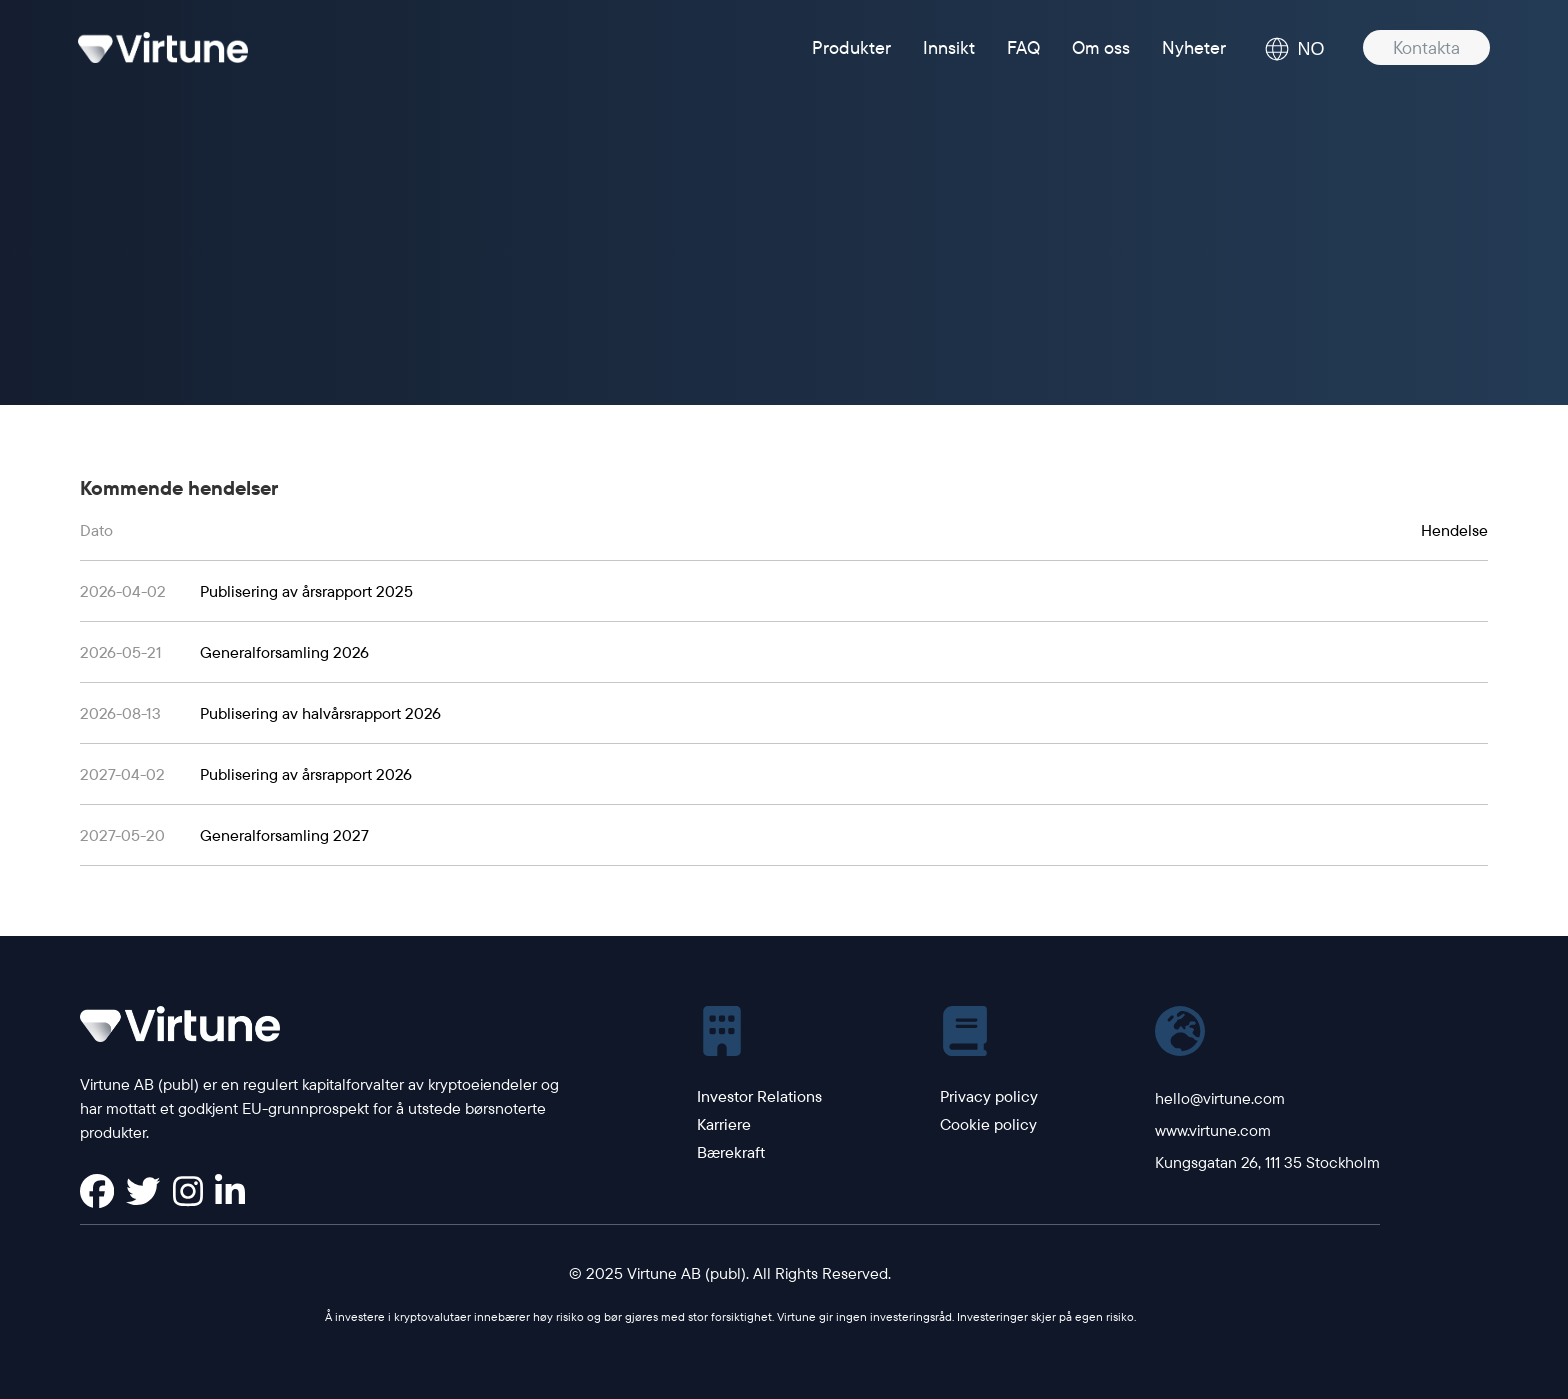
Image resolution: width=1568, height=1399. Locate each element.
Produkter (851, 47)
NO (1294, 49)
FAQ (1023, 47)
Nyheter (1194, 47)
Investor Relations (759, 1096)
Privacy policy (989, 1096)
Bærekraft (731, 1152)
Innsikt (949, 47)
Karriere (724, 1124)
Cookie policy (988, 1124)
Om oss (1101, 47)
